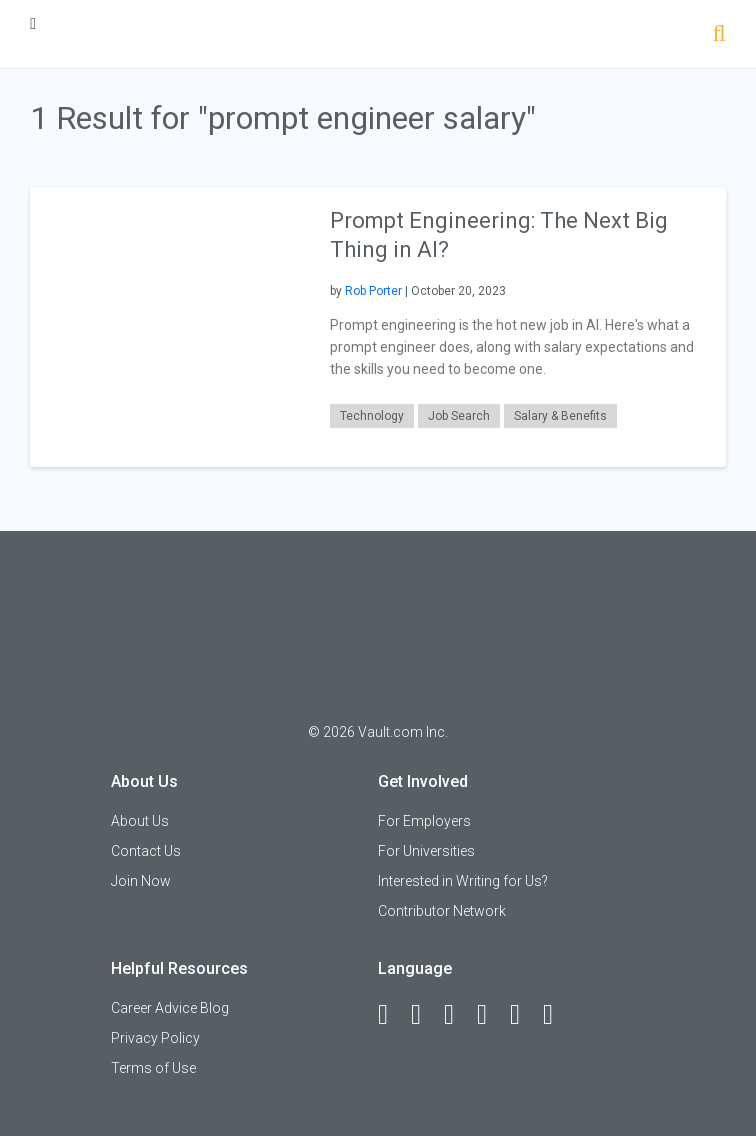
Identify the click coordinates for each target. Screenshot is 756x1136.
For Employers (424, 821)
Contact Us (146, 851)
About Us (140, 821)
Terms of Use (153, 1068)
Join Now (141, 881)
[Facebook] (392, 1015)
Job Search (459, 416)
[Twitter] (458, 1015)
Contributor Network (442, 911)
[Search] (719, 35)
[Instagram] (491, 1015)
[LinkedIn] (425, 1015)
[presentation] (170, 325)
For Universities (426, 851)
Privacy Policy (155, 1038)
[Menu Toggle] (33, 23)
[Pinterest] (524, 1015)
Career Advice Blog (170, 1008)
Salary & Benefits (560, 416)
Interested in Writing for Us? (463, 881)
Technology (372, 416)
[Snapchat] (557, 1015)
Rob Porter (373, 291)
